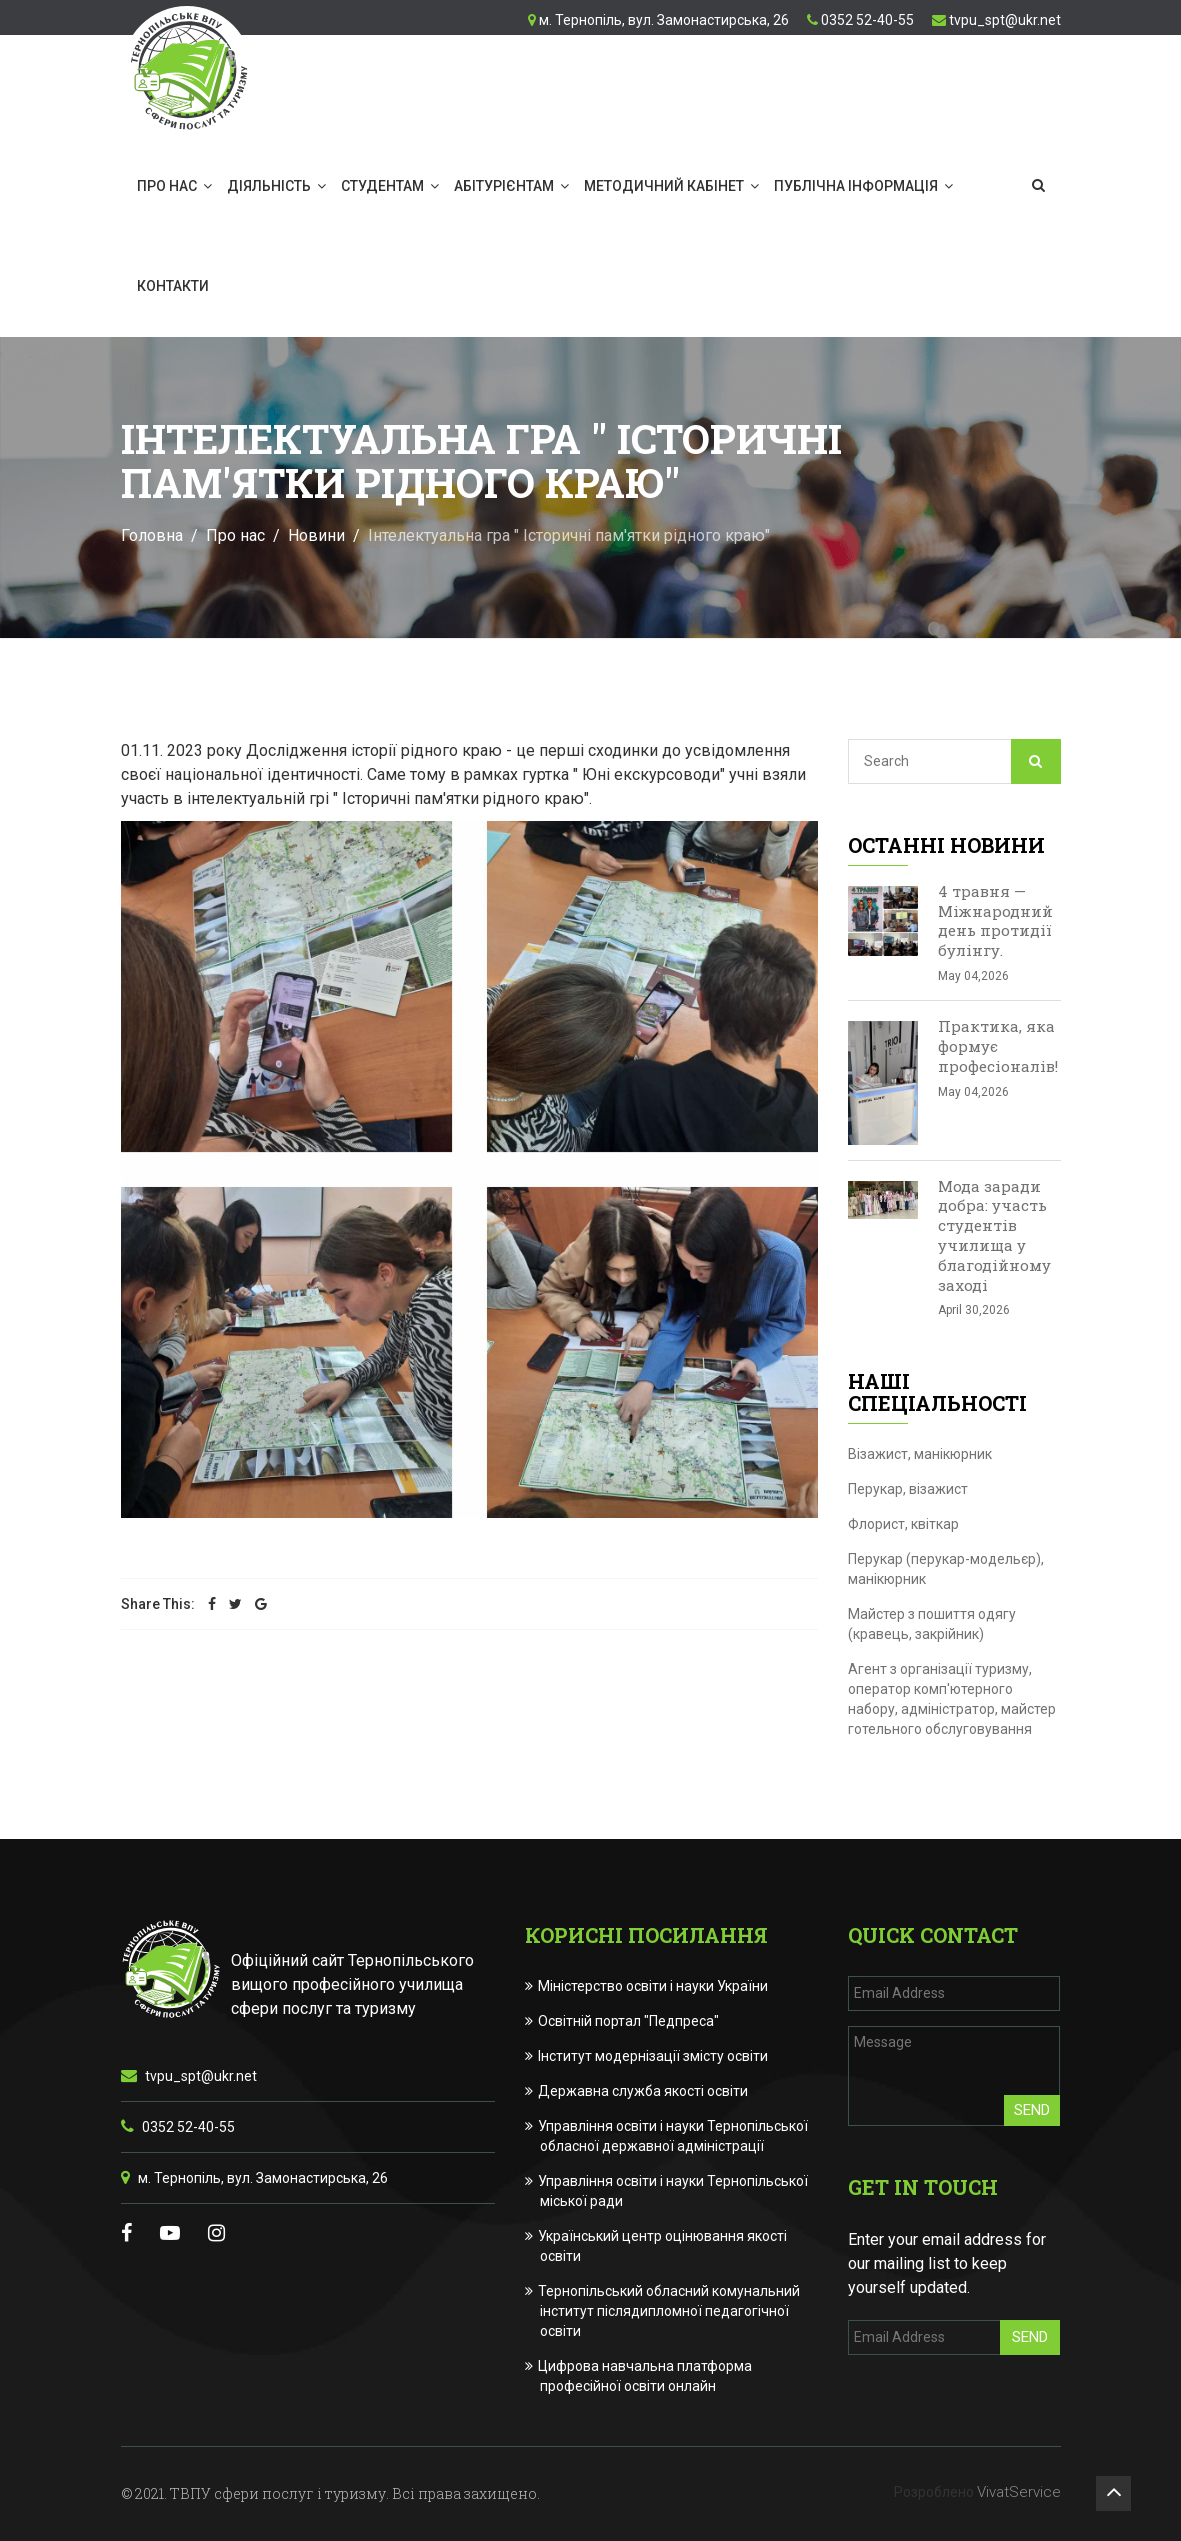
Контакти (173, 286)
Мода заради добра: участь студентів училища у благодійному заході (994, 1235)
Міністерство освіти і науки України (654, 1986)
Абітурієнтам (504, 186)
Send (1032, 2110)
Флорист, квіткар (903, 1524)
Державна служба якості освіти (644, 2091)
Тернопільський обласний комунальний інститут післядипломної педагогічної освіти (670, 2311)
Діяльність (269, 186)
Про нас (167, 186)
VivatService (1019, 2492)
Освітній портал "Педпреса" (629, 2021)
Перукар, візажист (908, 1489)
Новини (316, 535)
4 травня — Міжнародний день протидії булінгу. (995, 920)
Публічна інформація (856, 186)
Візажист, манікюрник (920, 1454)
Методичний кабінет (664, 186)
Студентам (382, 186)
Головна (152, 535)
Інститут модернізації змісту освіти (654, 2056)
